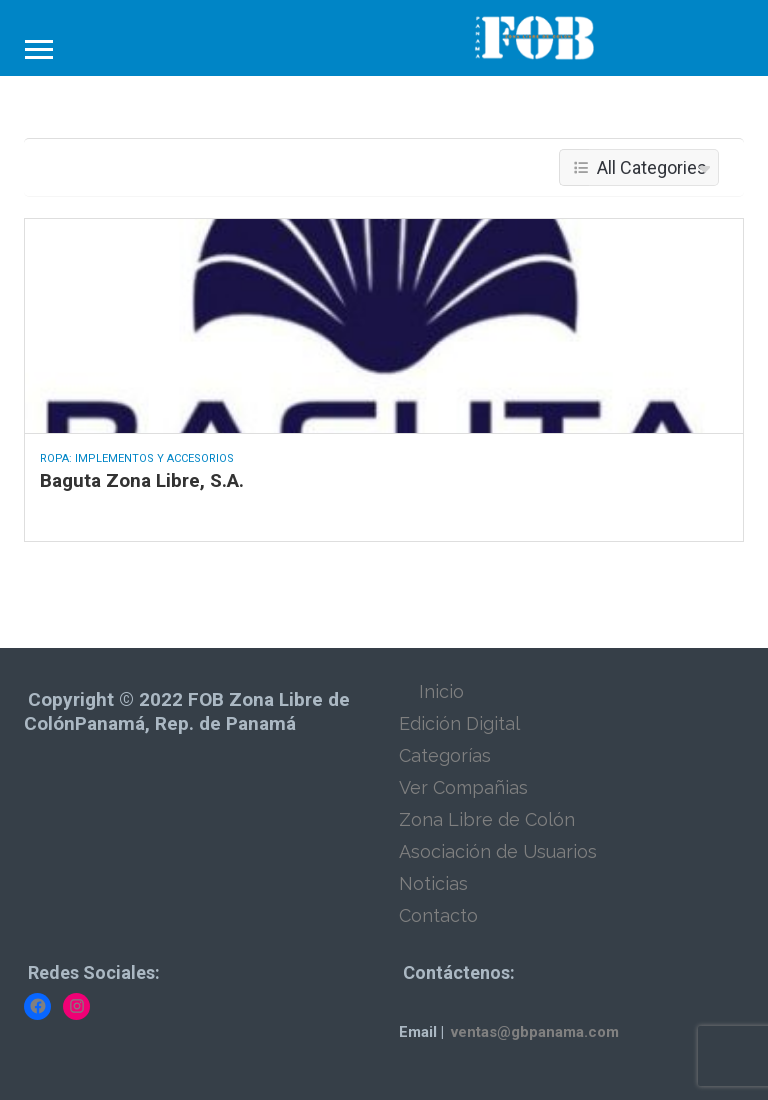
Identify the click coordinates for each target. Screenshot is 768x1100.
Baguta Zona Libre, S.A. (142, 480)
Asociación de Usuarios (498, 851)
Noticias (433, 883)
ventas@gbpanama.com (535, 1032)
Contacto (438, 915)
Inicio (441, 691)
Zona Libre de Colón (487, 819)
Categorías (445, 755)
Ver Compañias (463, 787)
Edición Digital (459, 723)
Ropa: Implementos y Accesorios (137, 458)
